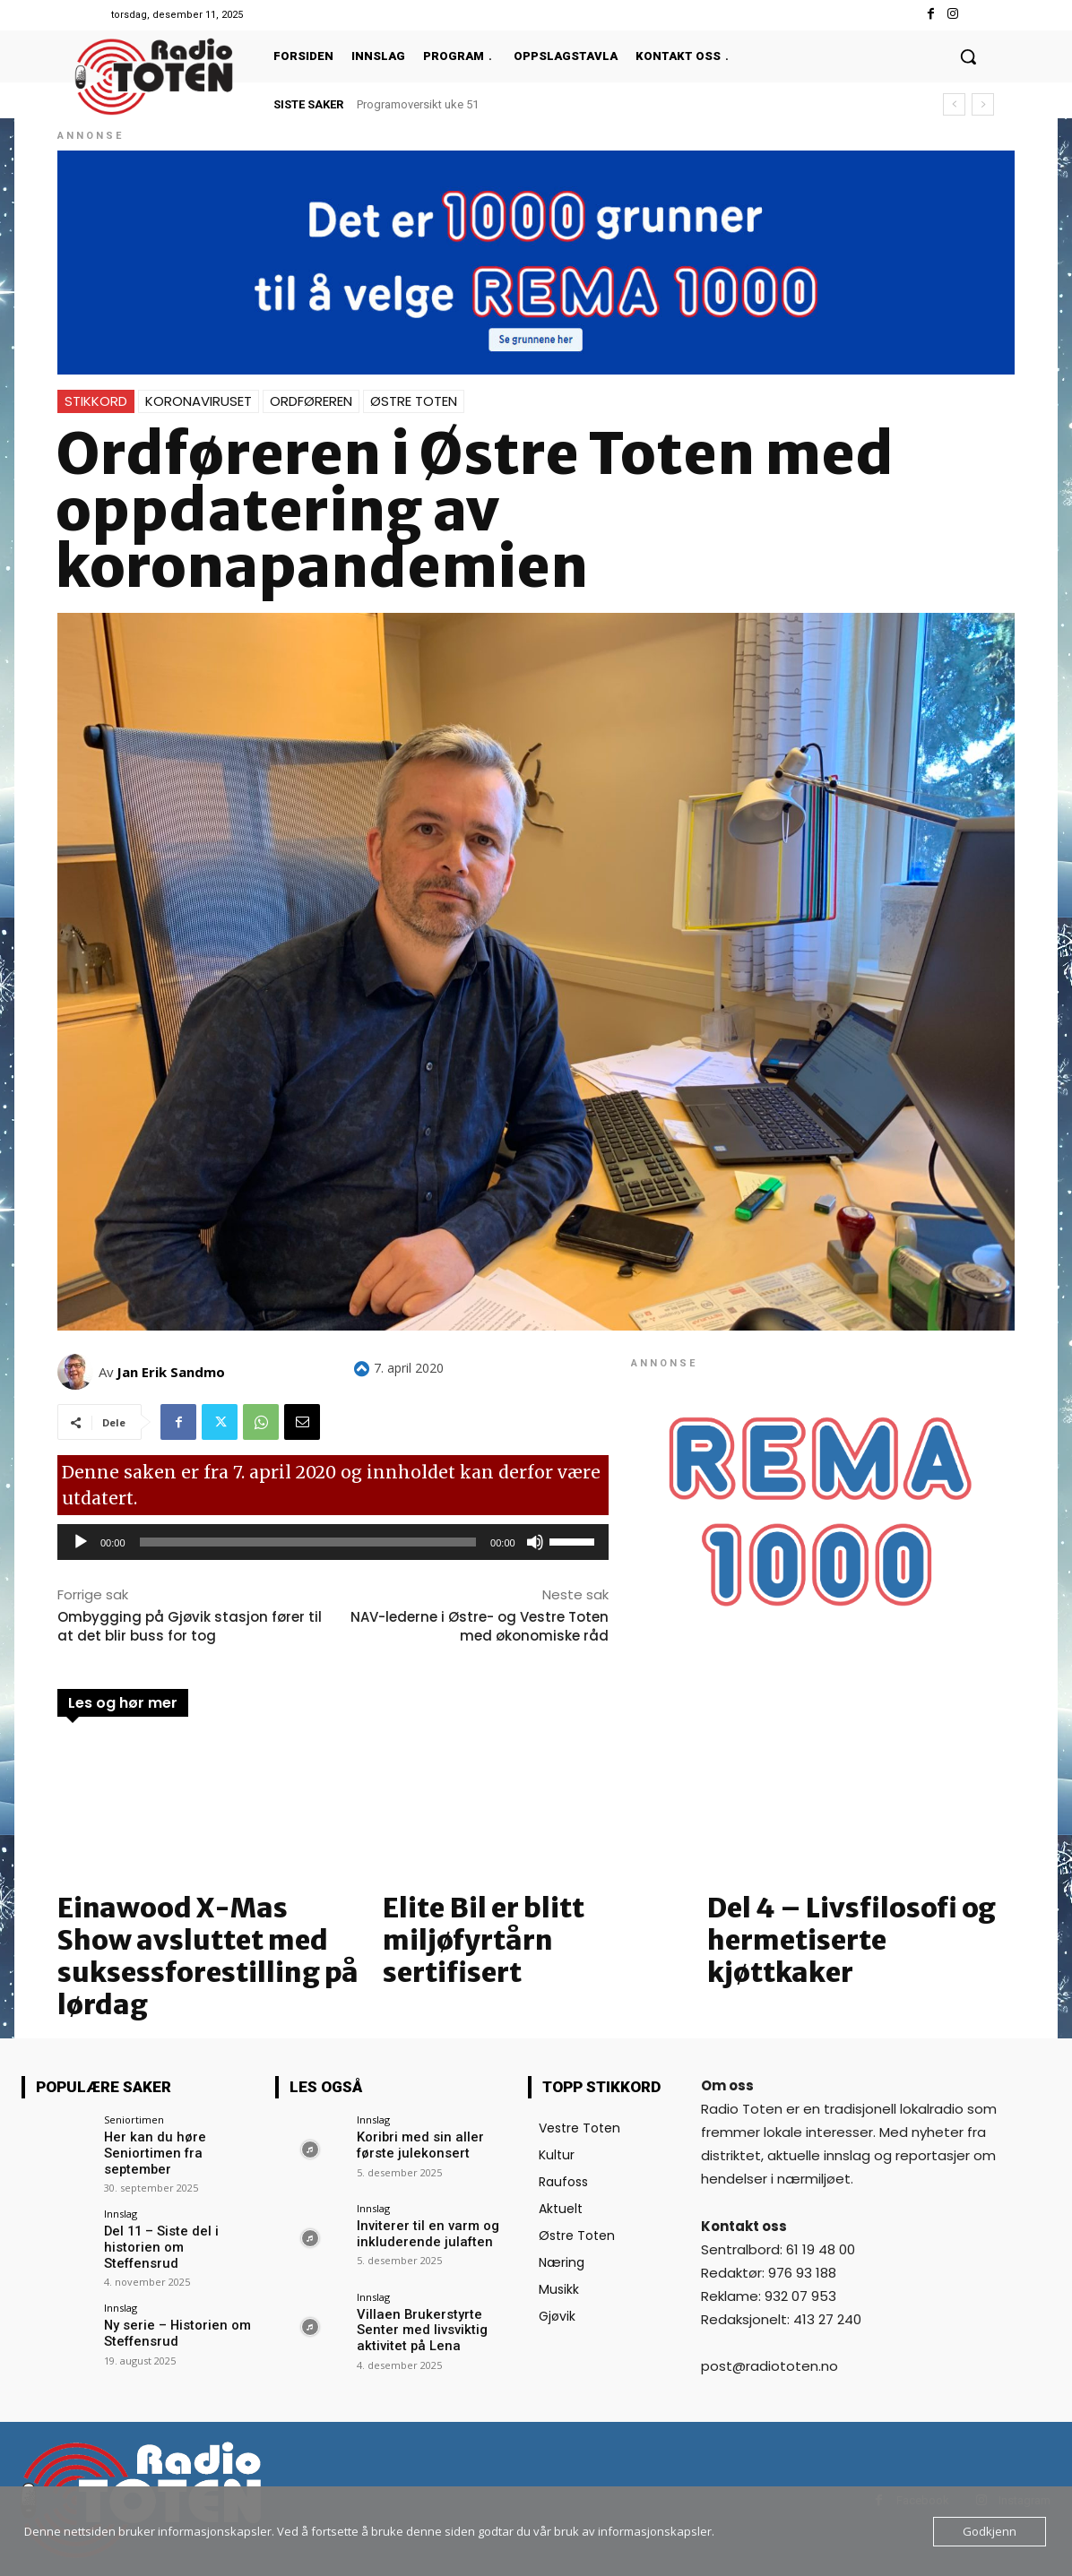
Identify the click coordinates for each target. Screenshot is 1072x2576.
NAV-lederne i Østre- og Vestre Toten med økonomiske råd (479, 1626)
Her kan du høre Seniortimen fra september (150, 2152)
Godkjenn (989, 2531)
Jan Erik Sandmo (171, 1372)
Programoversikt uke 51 (418, 104)
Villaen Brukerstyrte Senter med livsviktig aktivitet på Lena (418, 2329)
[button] (968, 56)
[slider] (308, 1542)
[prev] (954, 104)
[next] (983, 104)
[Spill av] (81, 1542)
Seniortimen (134, 2119)
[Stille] (535, 1542)
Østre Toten (413, 401)
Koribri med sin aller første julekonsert (417, 2144)
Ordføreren (311, 401)
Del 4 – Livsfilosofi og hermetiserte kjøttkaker (851, 1940)
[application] (333, 1542)
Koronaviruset (198, 401)
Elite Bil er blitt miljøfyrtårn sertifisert (483, 1940)
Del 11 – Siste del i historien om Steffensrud (178, 2236)
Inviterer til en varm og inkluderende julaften (422, 2233)
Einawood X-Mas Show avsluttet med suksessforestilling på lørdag (208, 1956)
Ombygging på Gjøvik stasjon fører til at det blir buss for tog (189, 1626)
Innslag (120, 2211)
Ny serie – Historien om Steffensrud (173, 2324)
